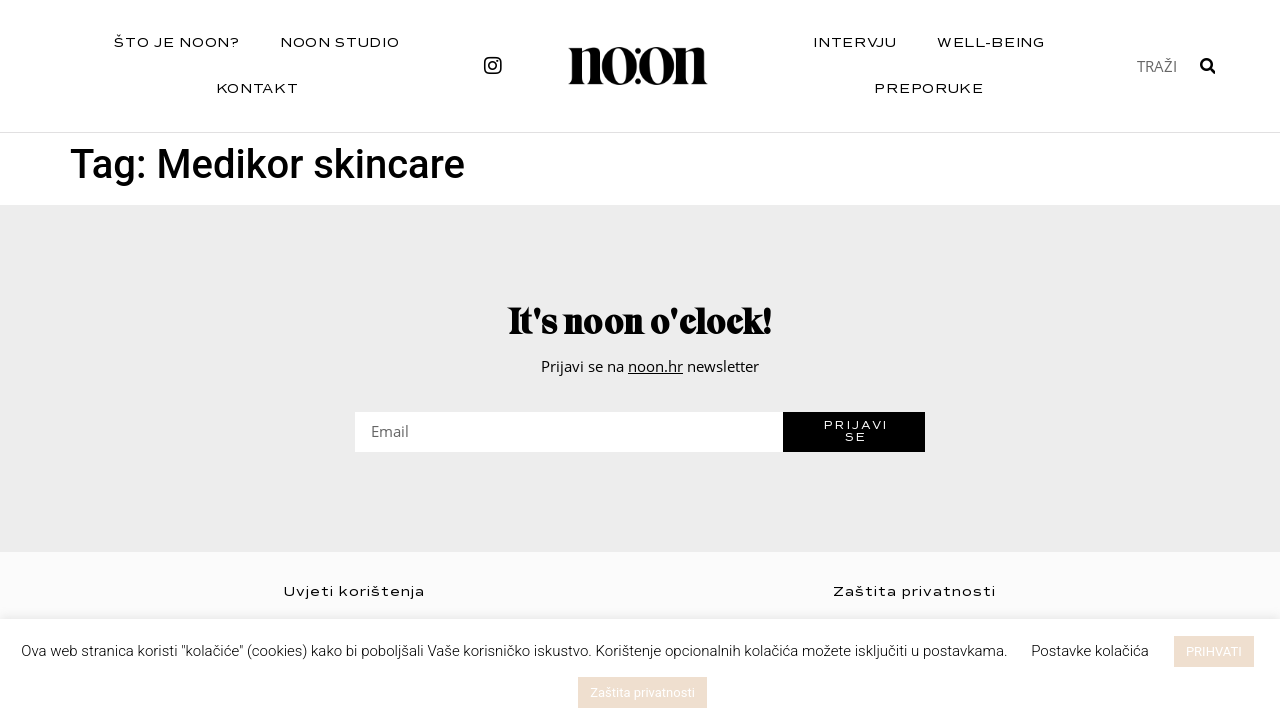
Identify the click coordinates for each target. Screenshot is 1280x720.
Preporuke (928, 88)
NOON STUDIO (340, 42)
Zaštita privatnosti (914, 591)
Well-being (991, 42)
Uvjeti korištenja (354, 591)
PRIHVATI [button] (1214, 651)
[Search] (1207, 66)
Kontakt (257, 88)
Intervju (855, 42)
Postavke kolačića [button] (1090, 651)
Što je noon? (176, 42)
